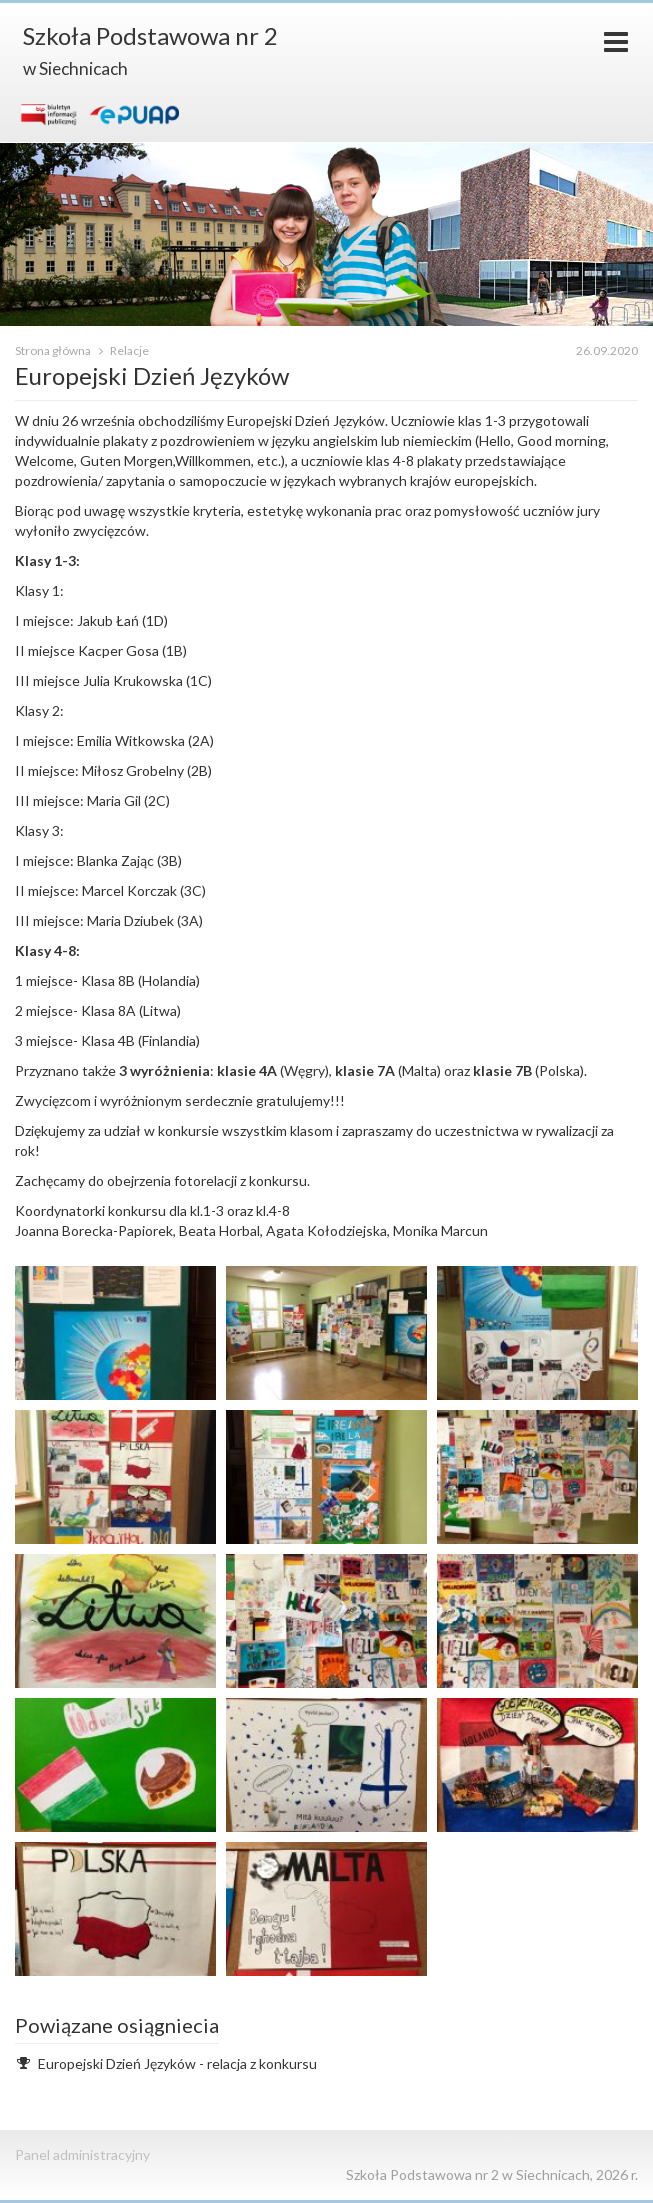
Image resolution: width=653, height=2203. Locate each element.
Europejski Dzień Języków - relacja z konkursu (177, 2063)
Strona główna (54, 350)
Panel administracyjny (82, 2154)
